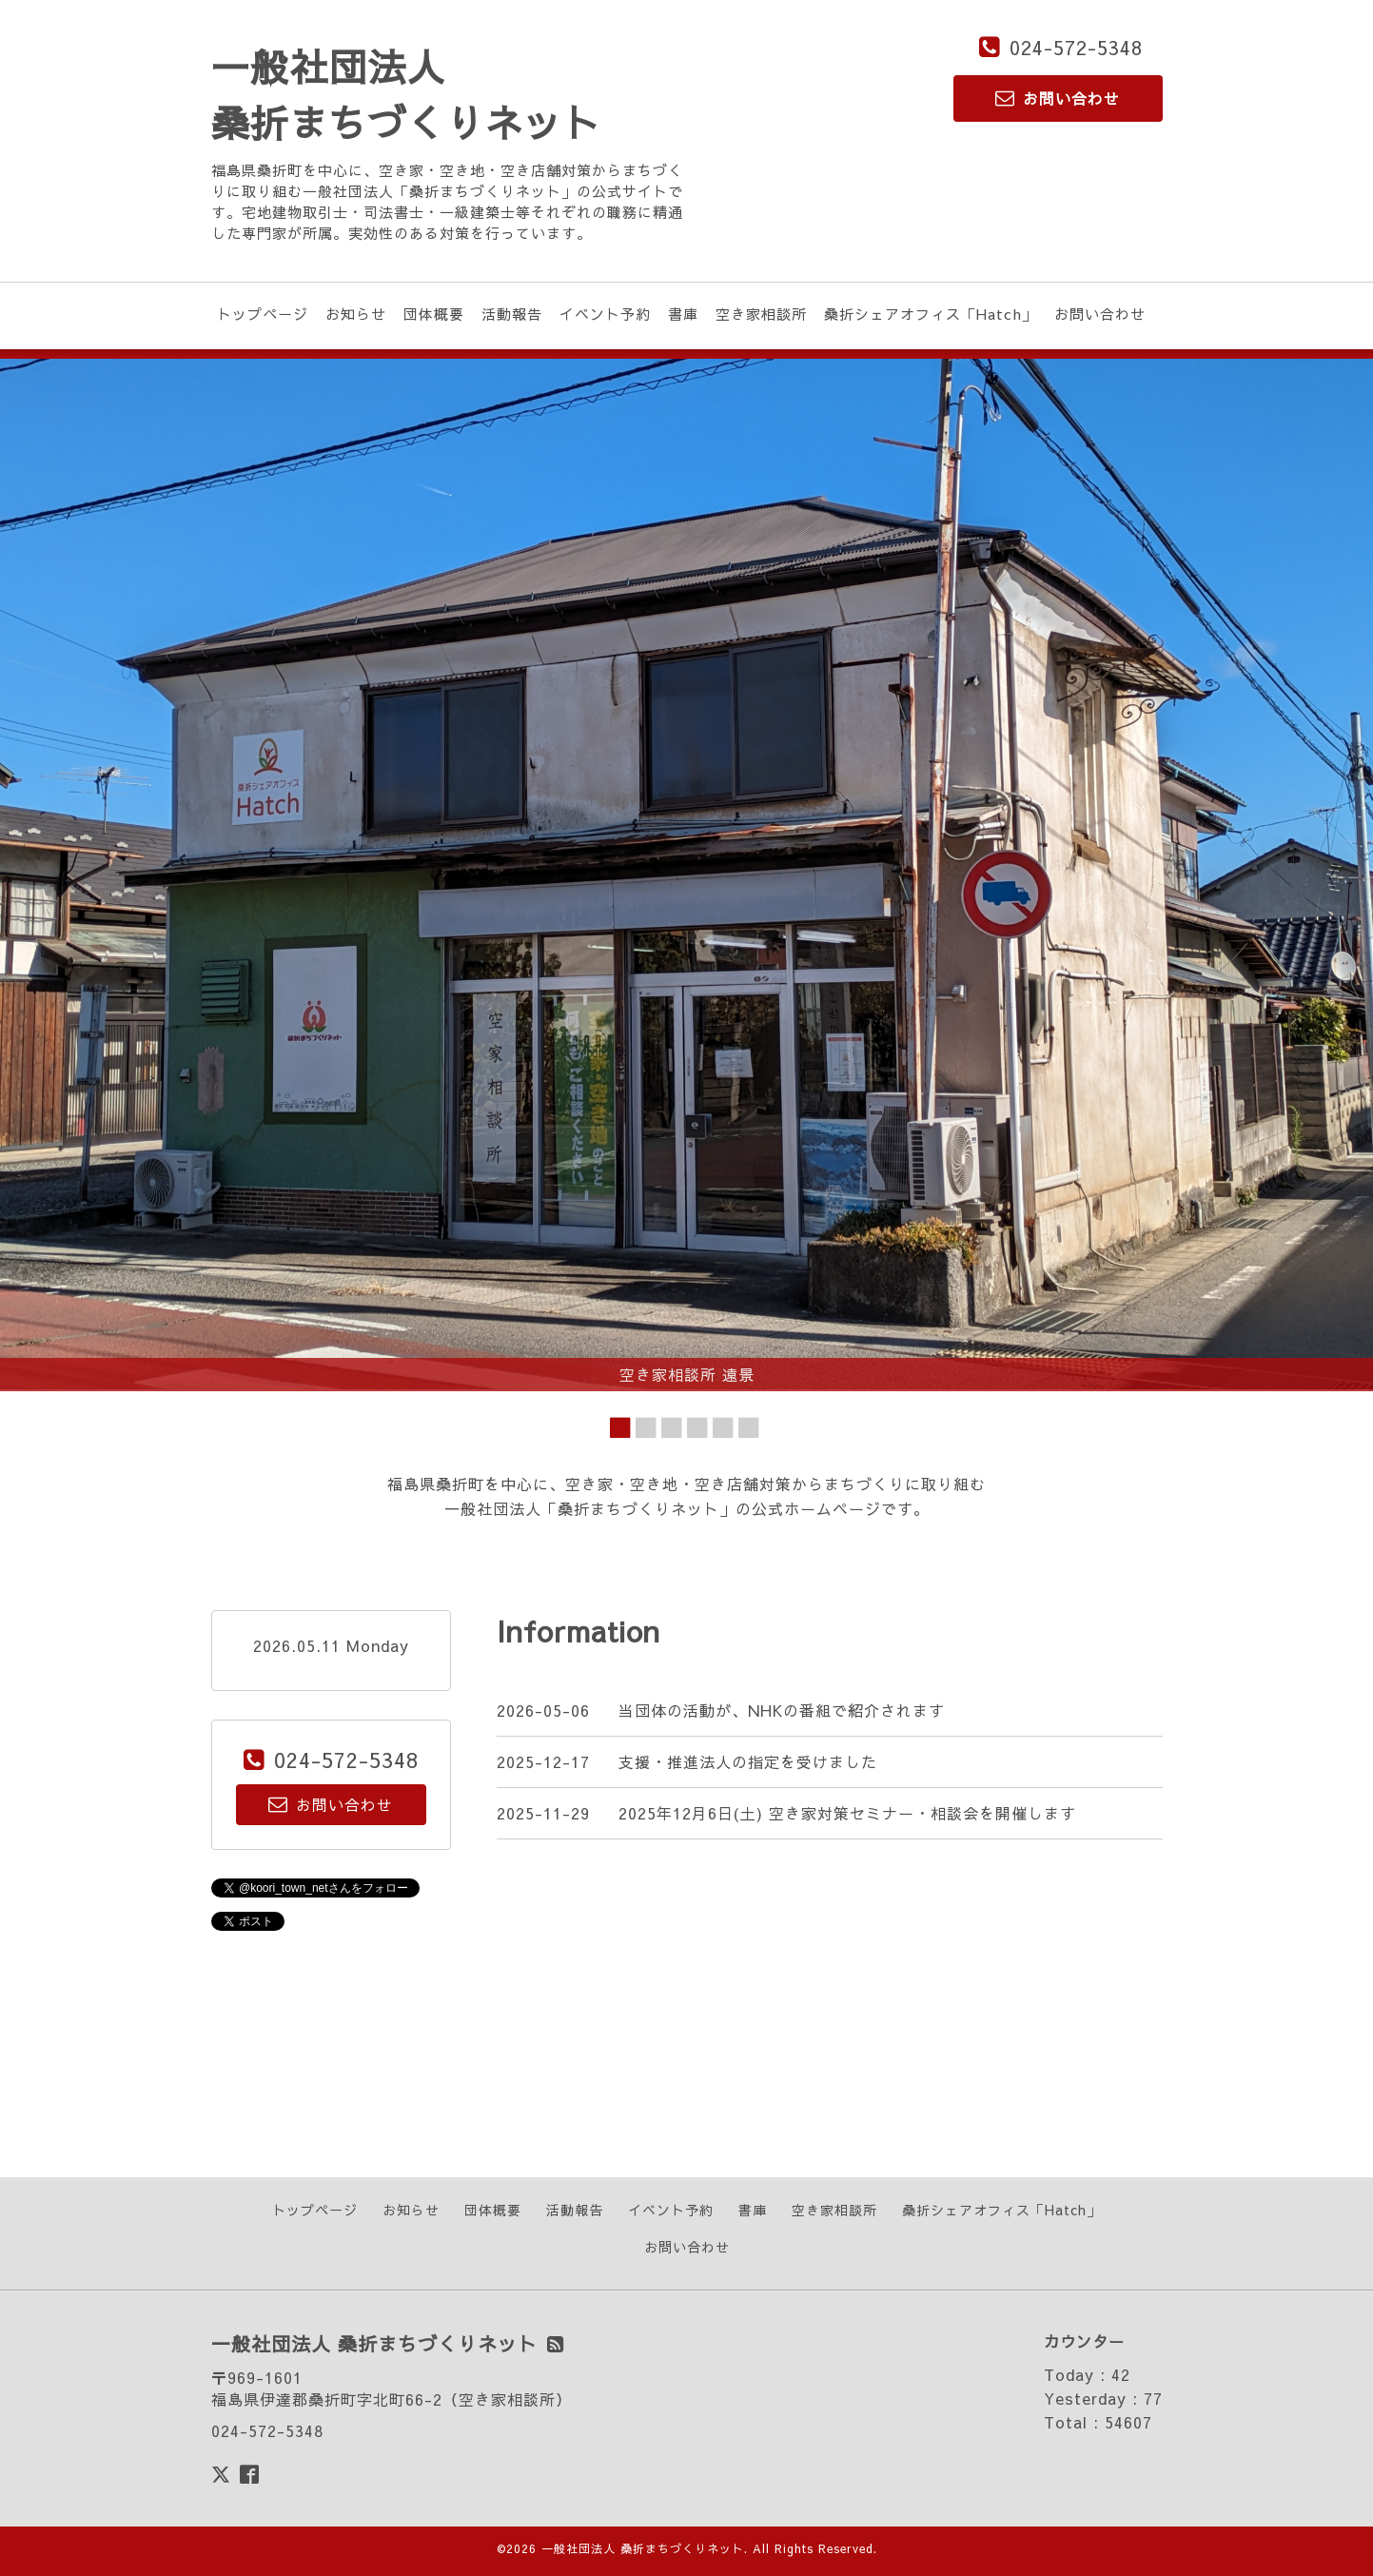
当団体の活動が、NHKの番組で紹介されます (781, 1710)
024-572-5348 (1076, 47)
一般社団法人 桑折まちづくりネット (642, 2548)
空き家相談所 (761, 314)
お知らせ (355, 314)
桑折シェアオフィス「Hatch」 (930, 314)
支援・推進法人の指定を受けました (747, 1761)
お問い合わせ (1100, 314)
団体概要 (433, 314)
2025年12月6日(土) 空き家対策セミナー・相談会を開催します (847, 1812)
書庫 (683, 314)
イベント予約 (605, 314)
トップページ (262, 314)
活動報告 (511, 314)
